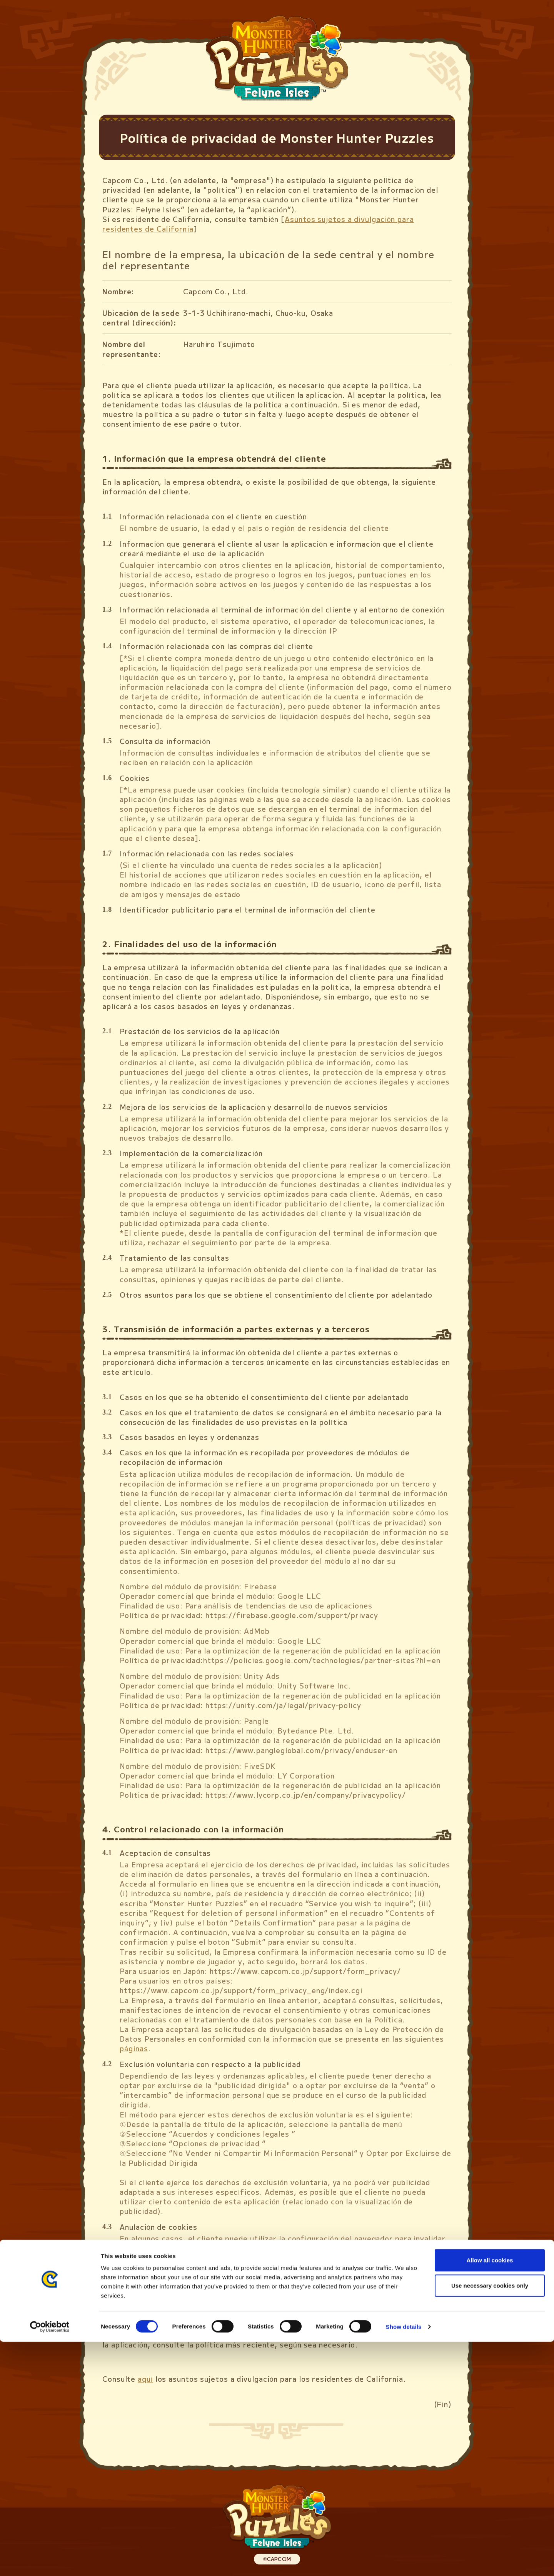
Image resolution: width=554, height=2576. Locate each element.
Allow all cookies (490, 2494)
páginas (134, 2048)
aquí (145, 2379)
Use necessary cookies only (489, 2519)
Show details (404, 2561)
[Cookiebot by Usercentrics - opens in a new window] (49, 2561)
